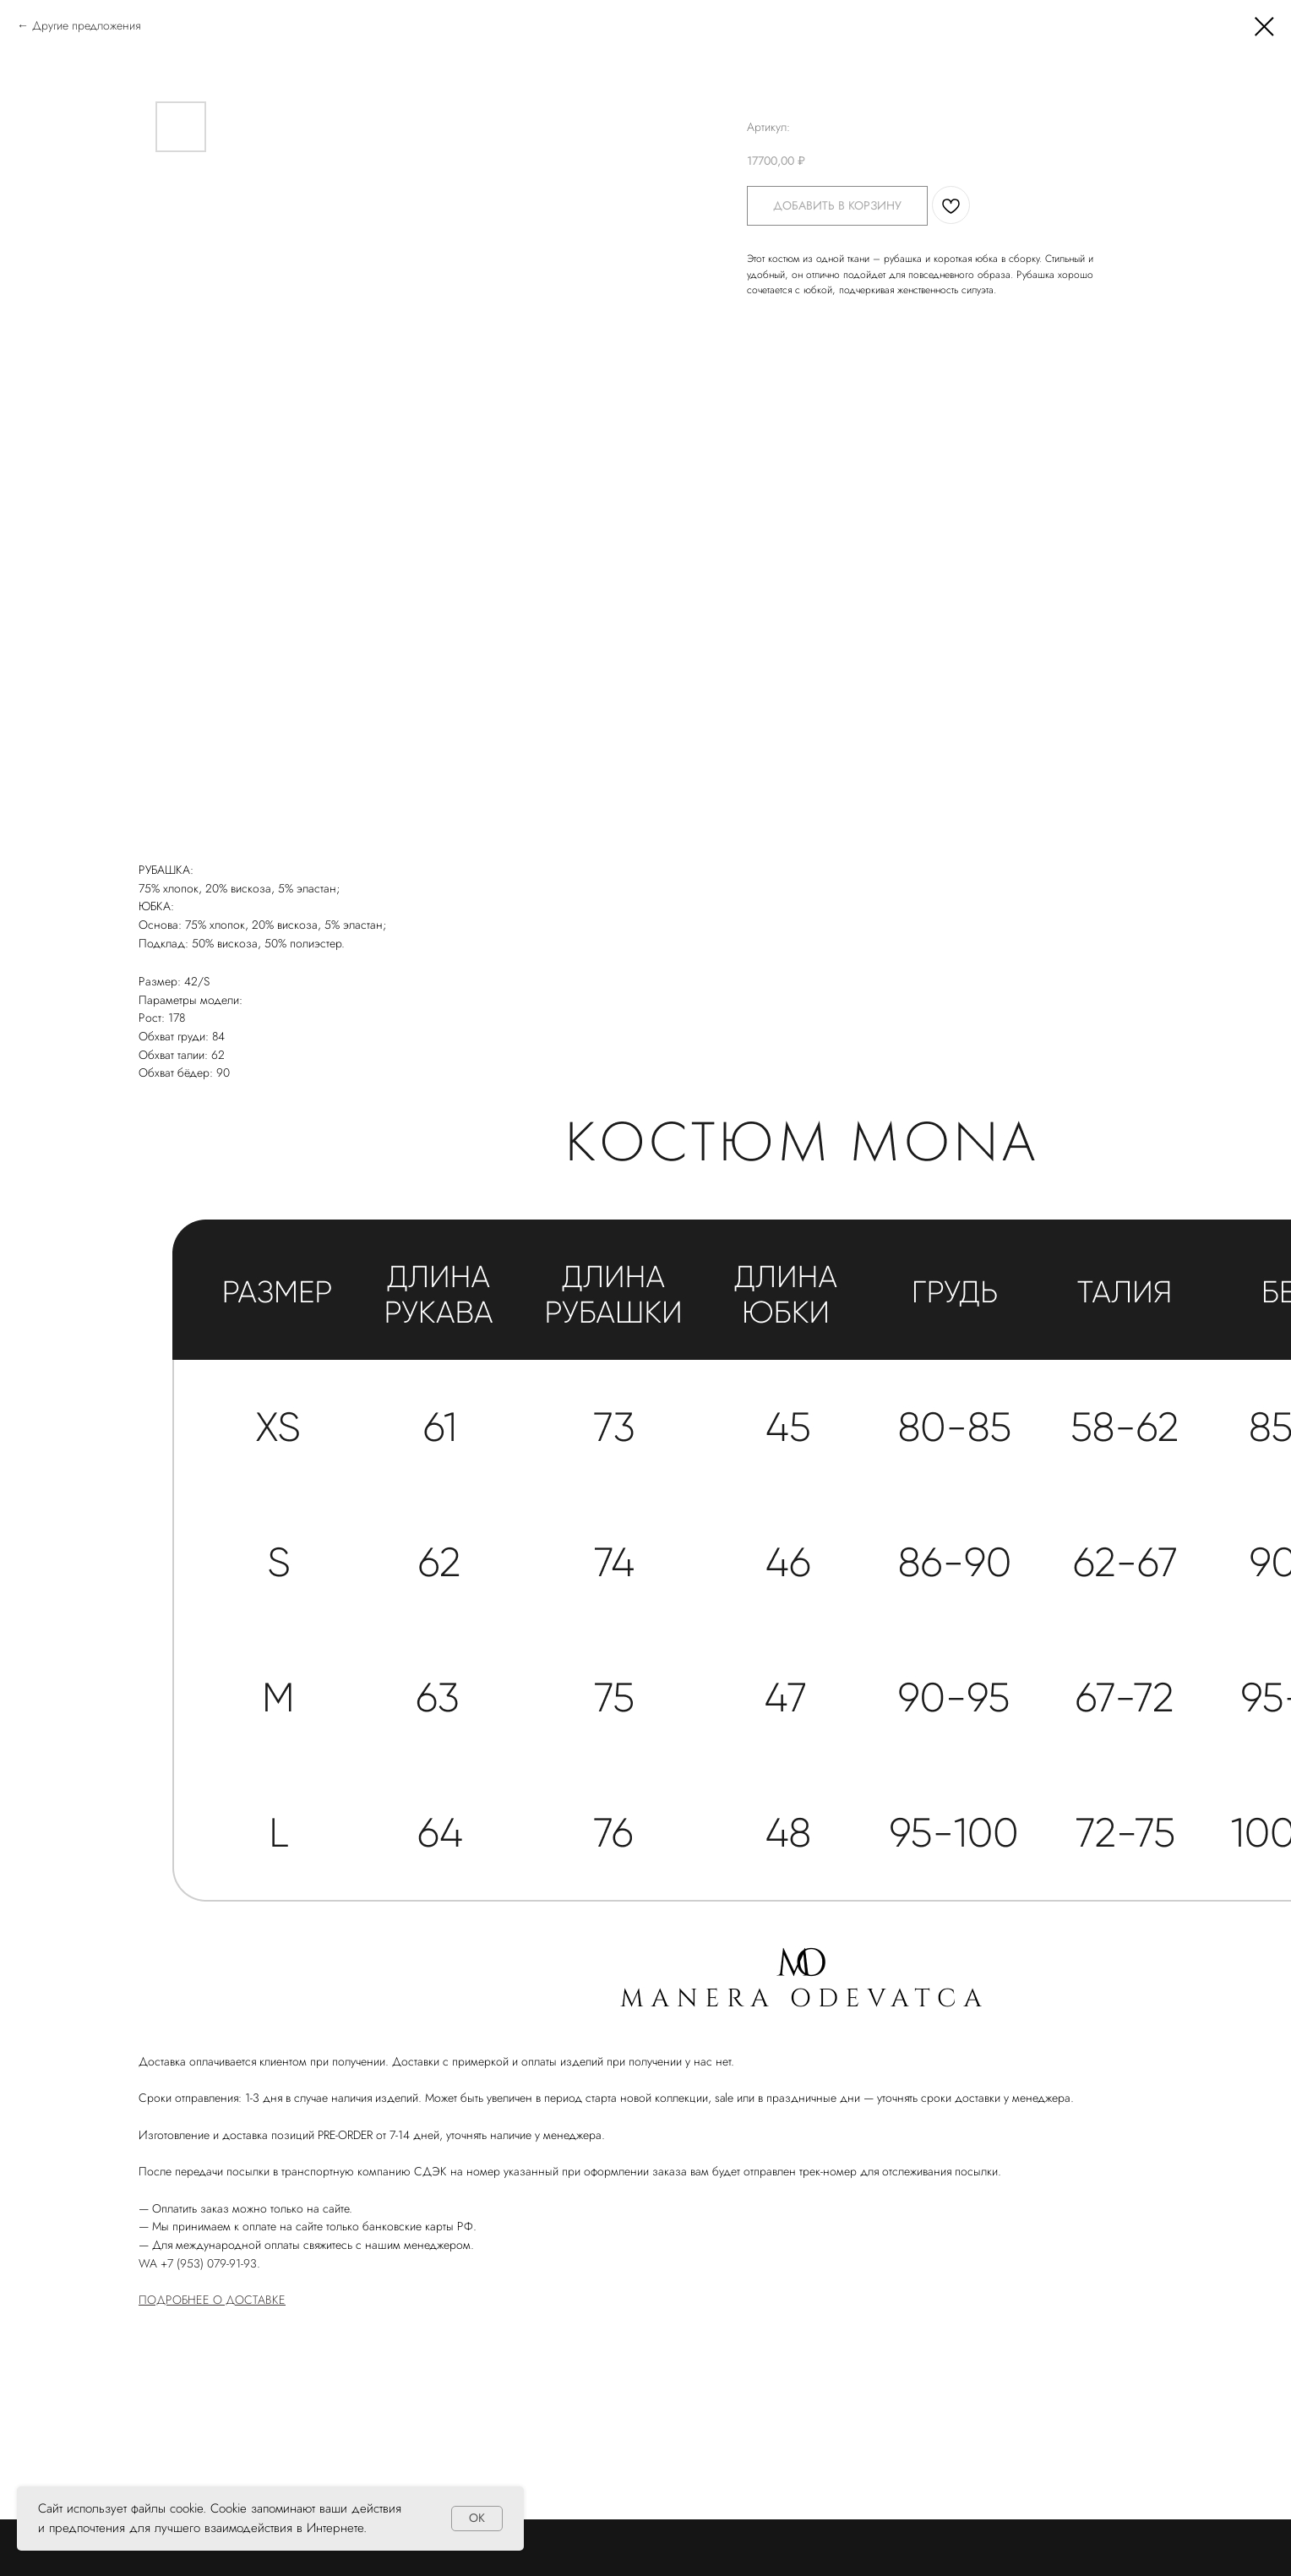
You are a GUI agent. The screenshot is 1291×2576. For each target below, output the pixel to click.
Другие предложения (86, 25)
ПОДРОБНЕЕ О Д (187, 2299)
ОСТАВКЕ (260, 2299)
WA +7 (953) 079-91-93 (198, 2263)
